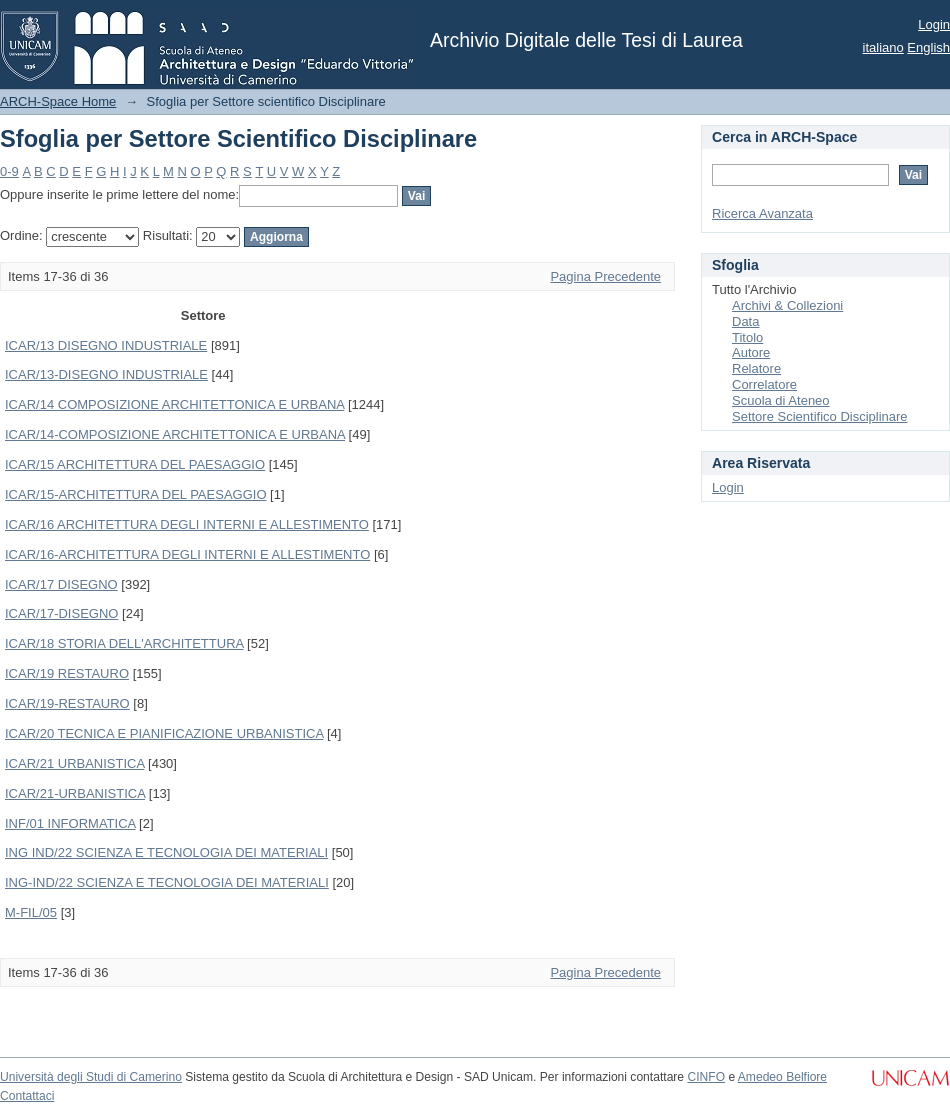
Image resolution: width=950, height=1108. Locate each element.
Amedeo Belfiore (782, 1077)
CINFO (706, 1077)
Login (934, 24)
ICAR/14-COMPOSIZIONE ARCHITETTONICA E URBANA (175, 434)
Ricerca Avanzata (762, 213)
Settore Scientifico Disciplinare (820, 416)
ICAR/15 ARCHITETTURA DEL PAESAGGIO (135, 464)
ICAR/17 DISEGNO (61, 584)
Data (745, 321)
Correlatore (764, 384)
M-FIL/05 (31, 912)
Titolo (747, 337)
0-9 (9, 171)
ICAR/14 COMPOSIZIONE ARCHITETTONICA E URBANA (174, 404)
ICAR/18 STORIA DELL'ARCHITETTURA (124, 643)
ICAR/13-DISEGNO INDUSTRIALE (106, 374)
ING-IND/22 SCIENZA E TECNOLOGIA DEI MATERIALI (167, 882)
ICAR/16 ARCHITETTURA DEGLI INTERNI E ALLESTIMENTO (187, 524)
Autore (751, 352)
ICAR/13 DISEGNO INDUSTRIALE (106, 345)
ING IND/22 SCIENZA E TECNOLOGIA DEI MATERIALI (166, 852)
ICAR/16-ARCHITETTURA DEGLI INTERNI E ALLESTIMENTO (187, 554)
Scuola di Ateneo (781, 400)
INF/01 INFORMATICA (70, 823)
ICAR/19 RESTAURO (67, 673)
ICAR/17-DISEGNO (61, 613)
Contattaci (27, 1096)
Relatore (756, 368)
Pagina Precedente (605, 276)
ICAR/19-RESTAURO (67, 703)
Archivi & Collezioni (787, 305)
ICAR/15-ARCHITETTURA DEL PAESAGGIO (136, 494)
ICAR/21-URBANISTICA (75, 793)
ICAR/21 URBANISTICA (74, 763)
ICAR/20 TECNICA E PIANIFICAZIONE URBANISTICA (164, 733)
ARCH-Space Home (58, 101)
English (928, 47)
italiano (883, 47)
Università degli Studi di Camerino (91, 1077)
